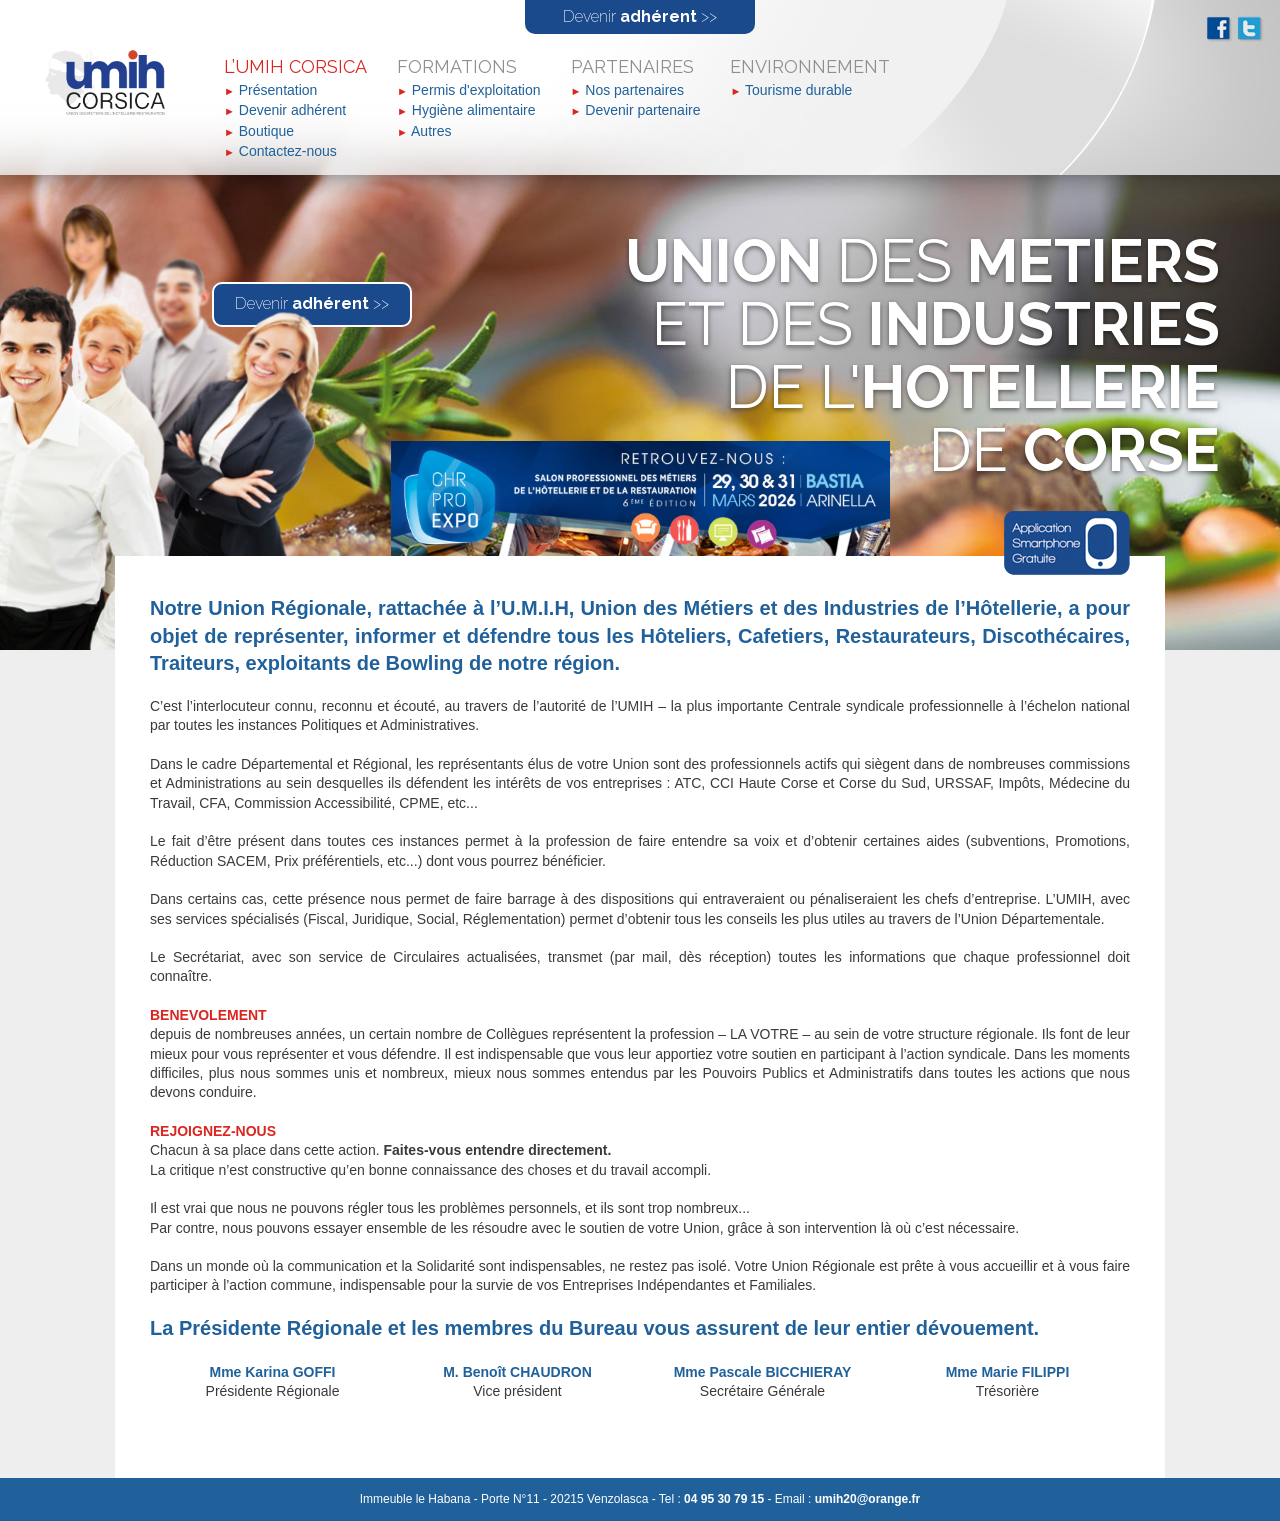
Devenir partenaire (642, 110)
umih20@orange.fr (868, 1499)
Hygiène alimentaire (474, 110)
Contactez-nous (288, 151)
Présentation (278, 90)
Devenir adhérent (292, 110)
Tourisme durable (798, 90)
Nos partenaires (634, 90)
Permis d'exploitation (476, 90)
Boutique (266, 131)
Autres (431, 131)
